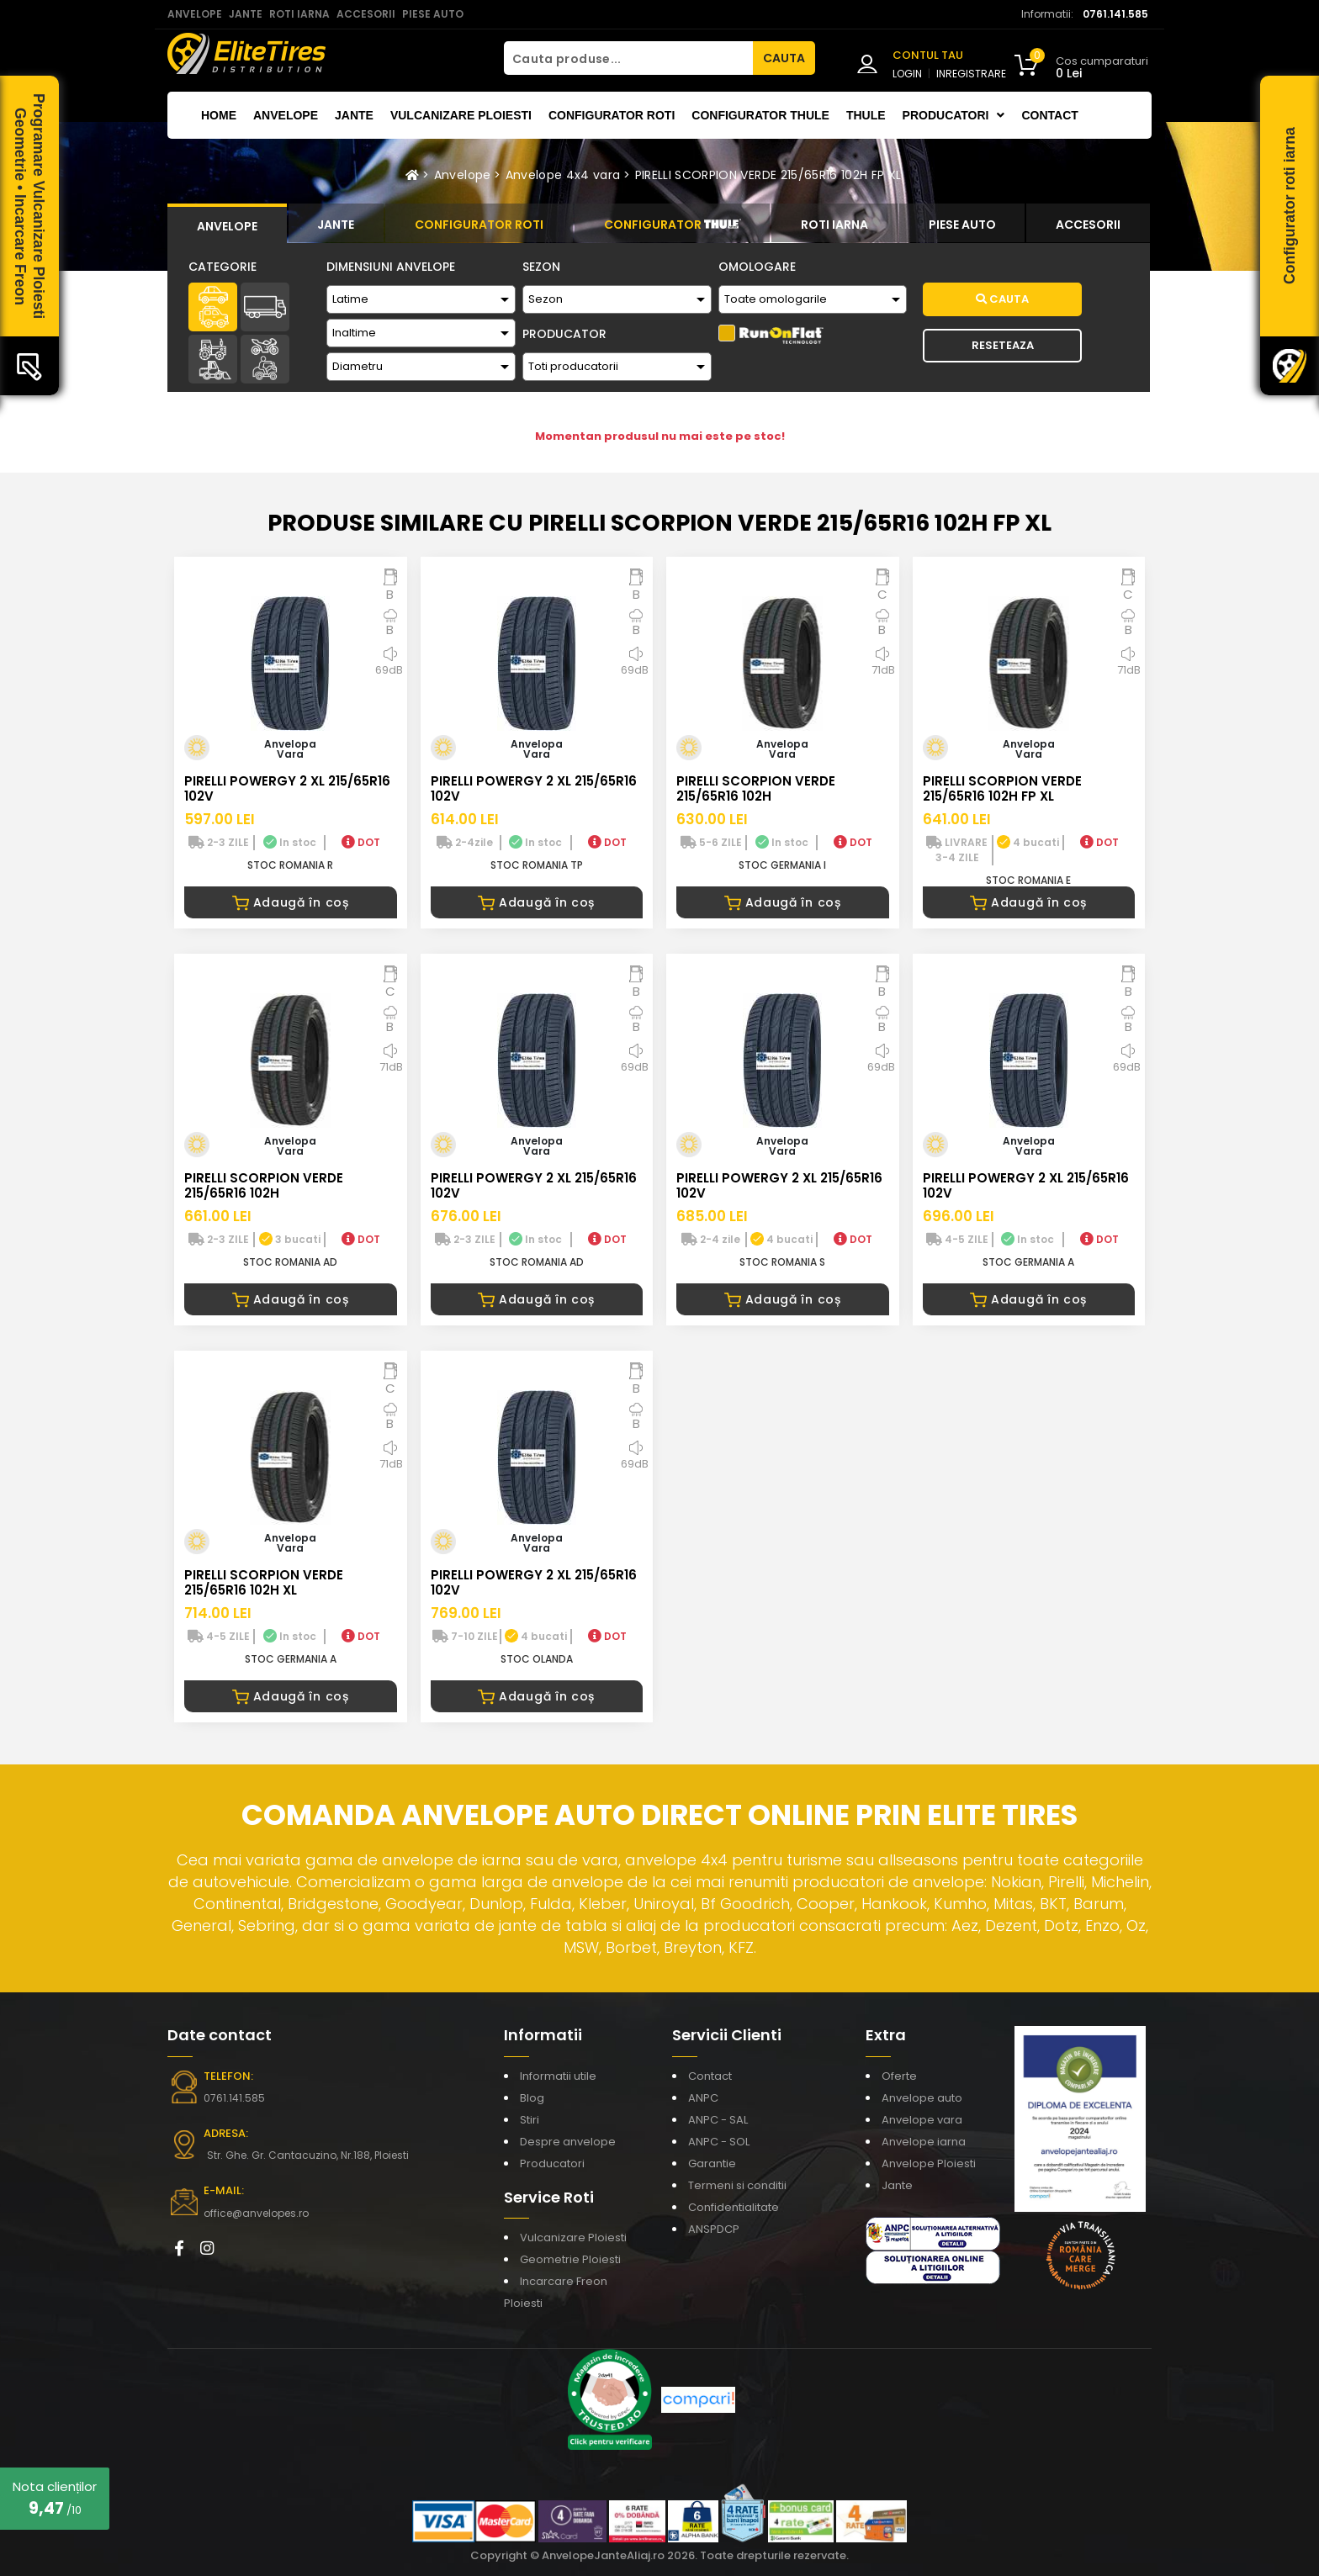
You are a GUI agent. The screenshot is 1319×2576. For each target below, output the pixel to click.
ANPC (703, 2098)
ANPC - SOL (719, 2142)
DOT (361, 842)
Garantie (712, 2163)
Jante (354, 115)
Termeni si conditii (737, 2185)
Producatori (552, 2163)
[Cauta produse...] (628, 58)
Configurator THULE (760, 115)
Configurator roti (611, 115)
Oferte (899, 2076)
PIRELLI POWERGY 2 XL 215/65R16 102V (287, 788)
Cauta (1002, 299)
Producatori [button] (954, 115)
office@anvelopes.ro (256, 2213)
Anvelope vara (922, 2120)
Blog (532, 2098)
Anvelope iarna (924, 2142)
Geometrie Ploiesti (570, 2259)
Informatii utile (558, 2076)
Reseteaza (1003, 345)
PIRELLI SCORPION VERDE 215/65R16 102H (755, 788)
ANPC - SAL (718, 2120)
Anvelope (285, 115)
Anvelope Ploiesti (929, 2163)
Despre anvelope (568, 2142)
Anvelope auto (922, 2098)
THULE (866, 115)
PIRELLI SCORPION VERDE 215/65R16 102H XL (263, 1582)
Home (218, 115)
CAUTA (784, 58)
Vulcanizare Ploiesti (461, 115)
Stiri (529, 2120)
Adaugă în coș (290, 902)
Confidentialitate (733, 2207)
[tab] (227, 224)
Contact (1049, 115)
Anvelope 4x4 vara (563, 175)
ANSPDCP (713, 2229)
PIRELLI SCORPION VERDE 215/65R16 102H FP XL (768, 175)
